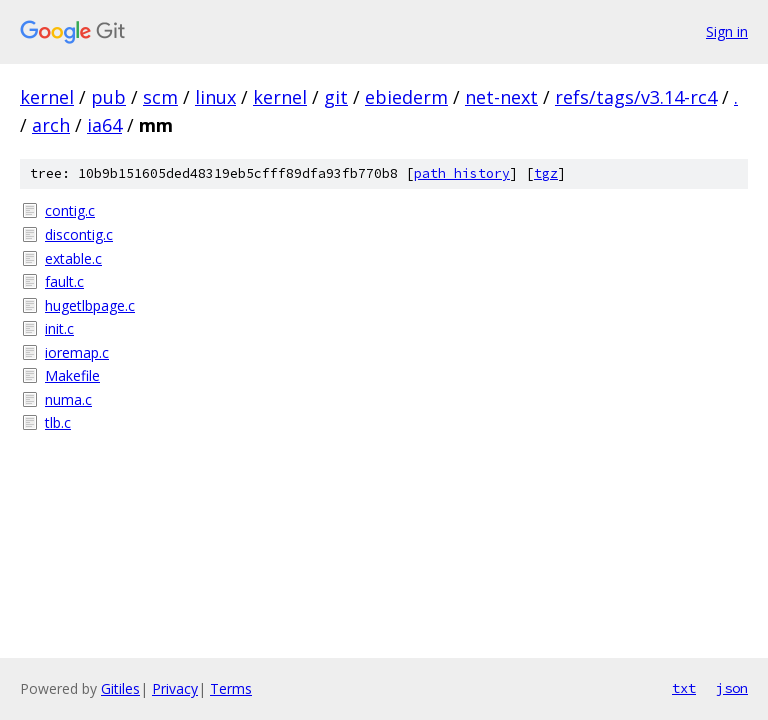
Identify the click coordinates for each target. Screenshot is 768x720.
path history (462, 173)
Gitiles (120, 688)
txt (684, 688)
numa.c (68, 399)
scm (160, 97)
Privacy (175, 688)
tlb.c (58, 422)
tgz (546, 173)
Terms (231, 688)
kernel (47, 97)
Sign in (727, 31)
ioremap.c (77, 352)
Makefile (72, 375)
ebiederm (406, 97)
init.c (59, 328)
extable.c (73, 258)
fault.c (64, 281)
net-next (501, 97)
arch (51, 125)
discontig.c (79, 234)
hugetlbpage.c (90, 305)
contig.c (70, 210)
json (732, 688)
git (336, 97)
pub (108, 97)
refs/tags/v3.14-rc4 (636, 97)
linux (215, 97)
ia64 (104, 125)
